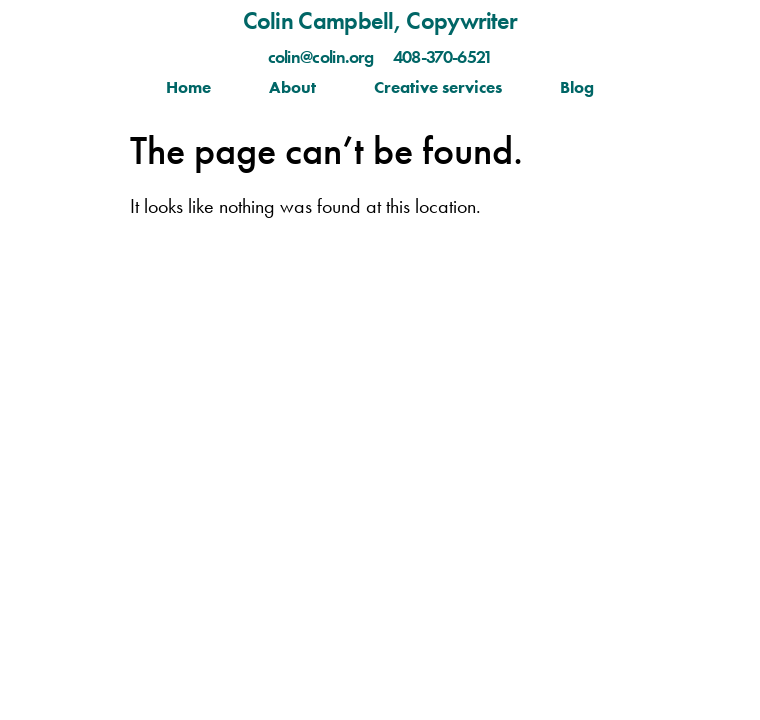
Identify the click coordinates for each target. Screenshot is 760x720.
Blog (577, 87)
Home (188, 87)
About (292, 87)
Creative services (438, 87)
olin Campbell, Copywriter (387, 20)
